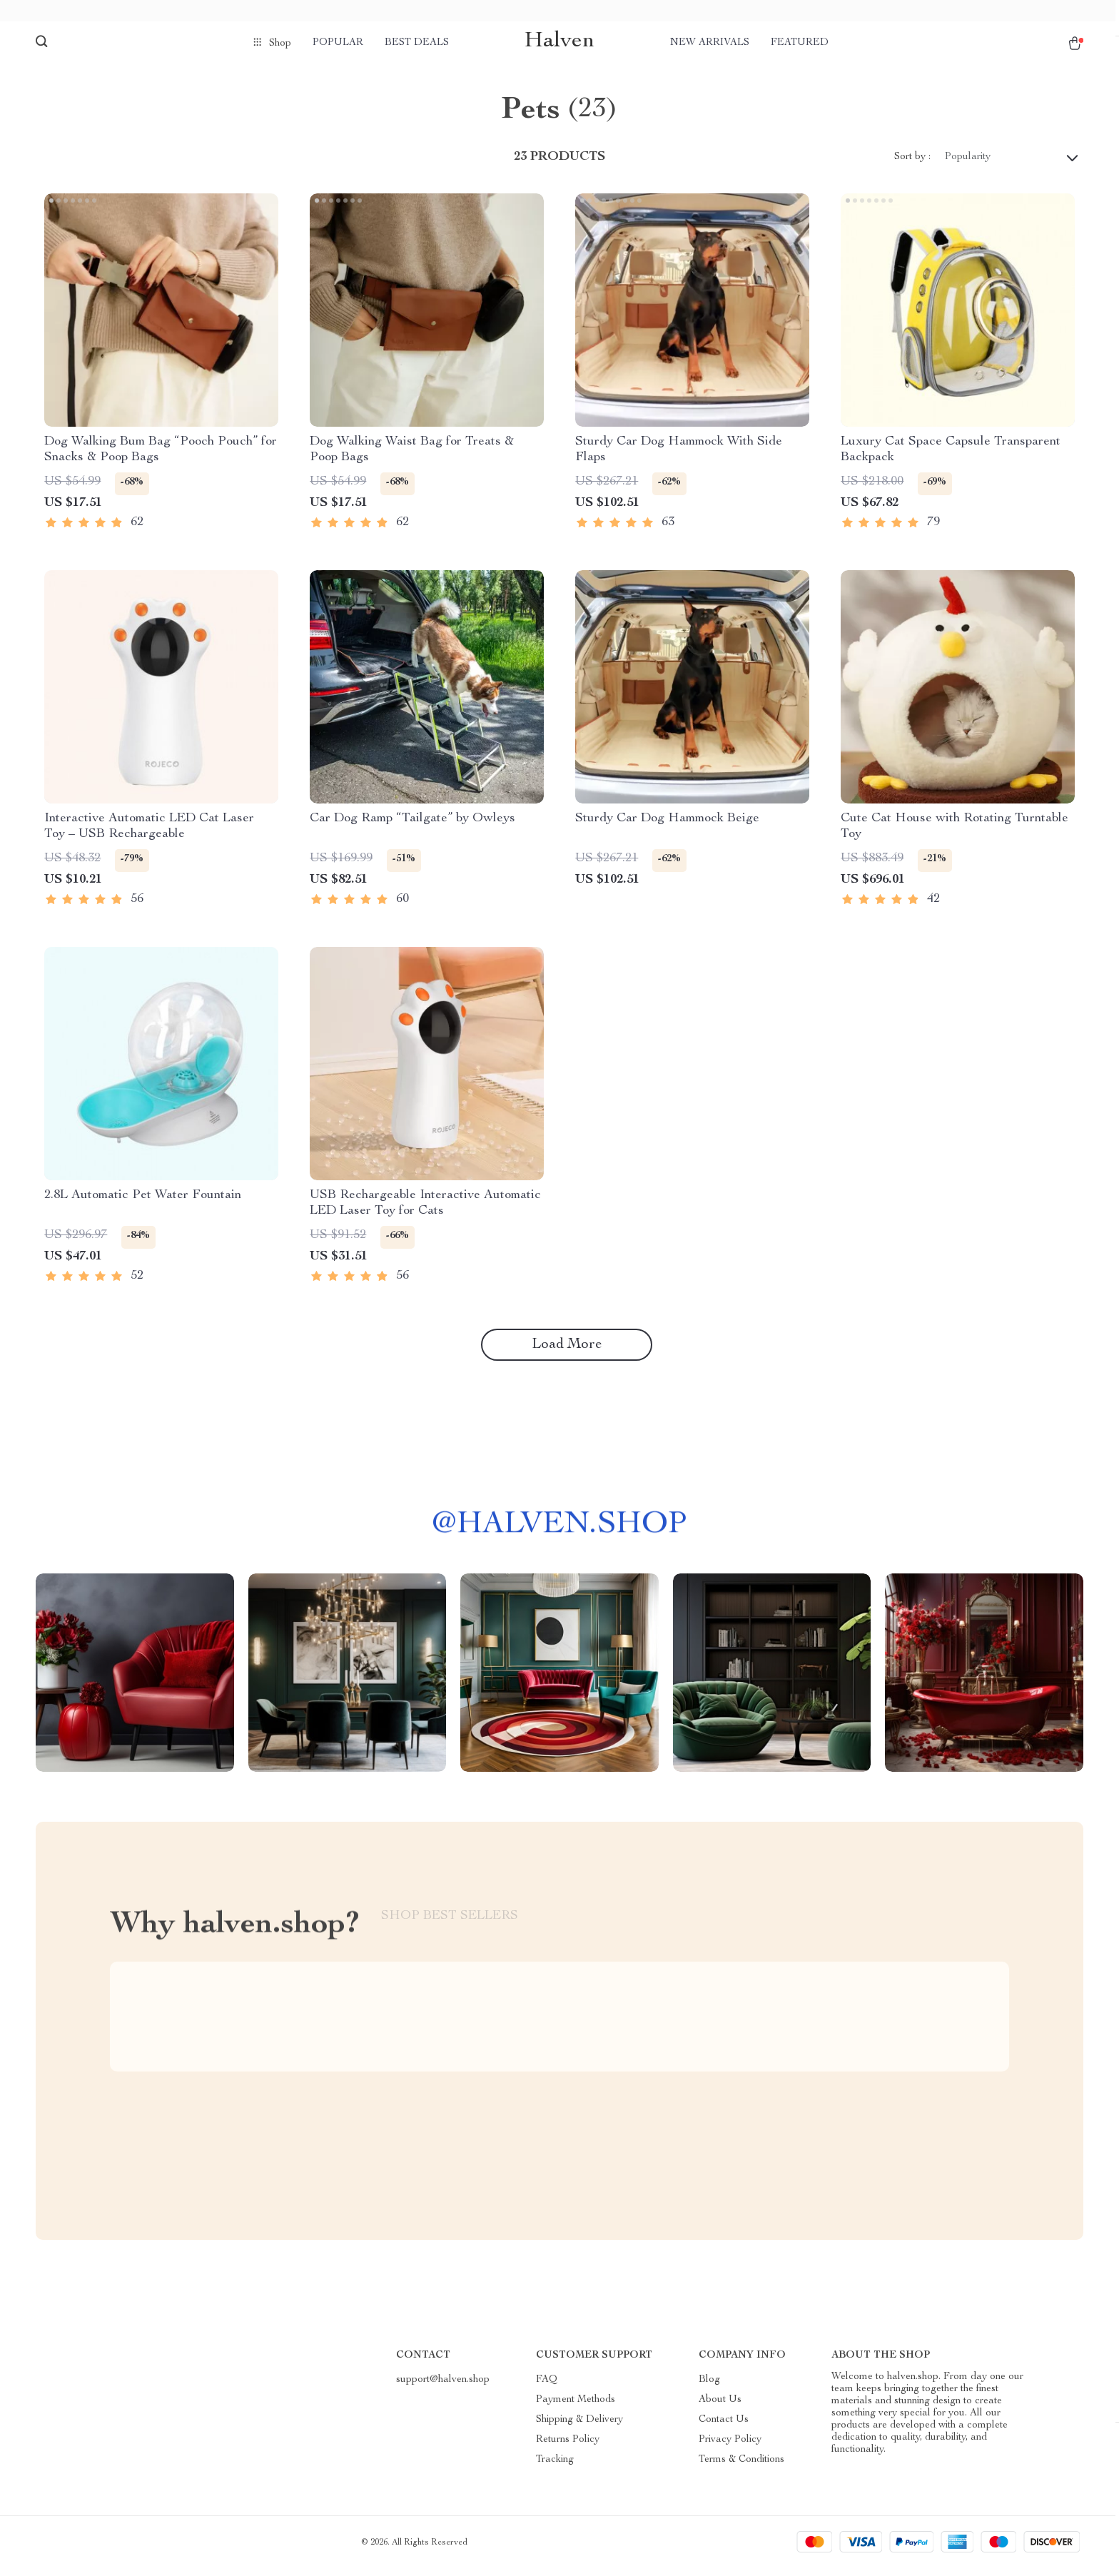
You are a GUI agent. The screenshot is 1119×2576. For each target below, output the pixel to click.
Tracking (555, 2467)
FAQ (546, 2387)
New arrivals (709, 43)
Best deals (417, 43)
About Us (720, 2407)
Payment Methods (575, 2407)
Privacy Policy (730, 2447)
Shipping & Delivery (579, 2427)
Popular (338, 43)
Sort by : (912, 164)
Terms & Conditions (741, 2467)
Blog (709, 2387)
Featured (800, 43)
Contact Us (724, 2427)
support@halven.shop (443, 2387)
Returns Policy (567, 2447)
